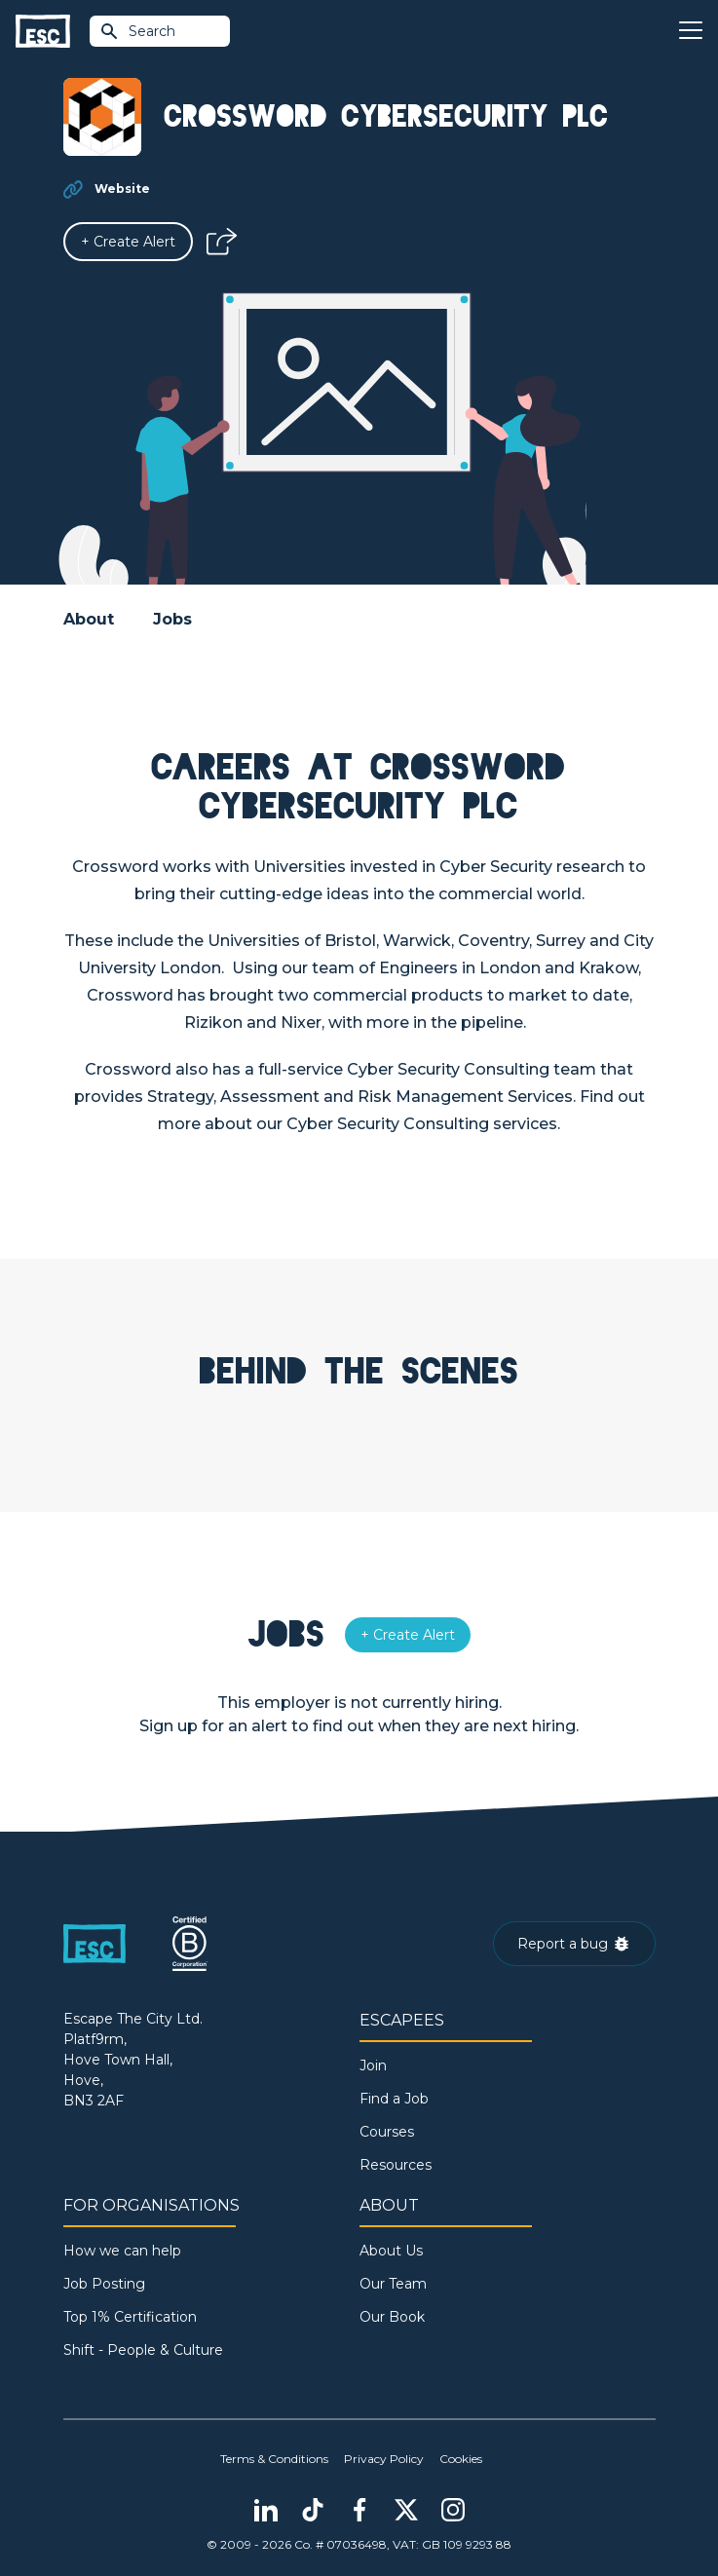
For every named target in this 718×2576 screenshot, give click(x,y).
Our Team (393, 2283)
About (88, 619)
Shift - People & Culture (143, 2350)
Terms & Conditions (274, 2458)
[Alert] (128, 241)
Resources (395, 2165)
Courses (386, 2131)
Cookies (460, 2458)
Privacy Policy (384, 2458)
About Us (391, 2250)
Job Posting (104, 2283)
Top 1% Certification (130, 2317)
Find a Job (394, 2098)
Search (137, 31)
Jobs (172, 619)
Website (122, 188)
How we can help (122, 2250)
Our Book (392, 2317)
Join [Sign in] (373, 2065)
